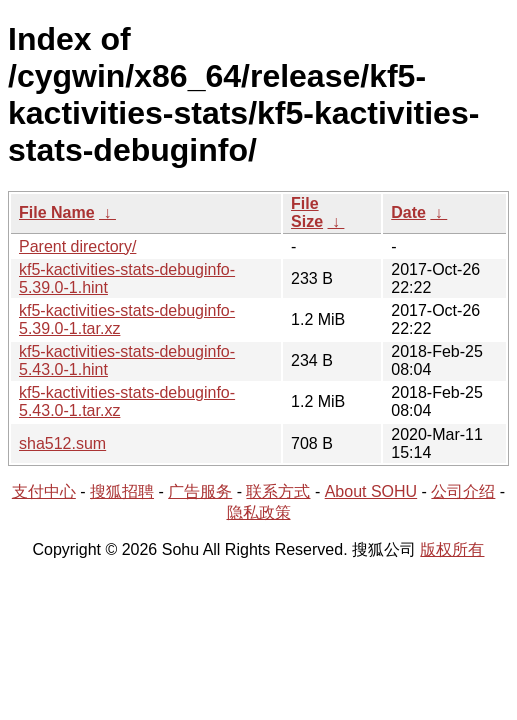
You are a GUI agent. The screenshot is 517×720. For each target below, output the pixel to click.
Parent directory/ (77, 246)
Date (408, 212)
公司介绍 (463, 491)
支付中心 (44, 491)
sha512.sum (62, 443)
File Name (57, 212)
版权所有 (452, 549)
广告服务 (200, 491)
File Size (307, 212)
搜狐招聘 (122, 491)
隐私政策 (259, 512)
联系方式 (278, 491)
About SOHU (371, 491)
